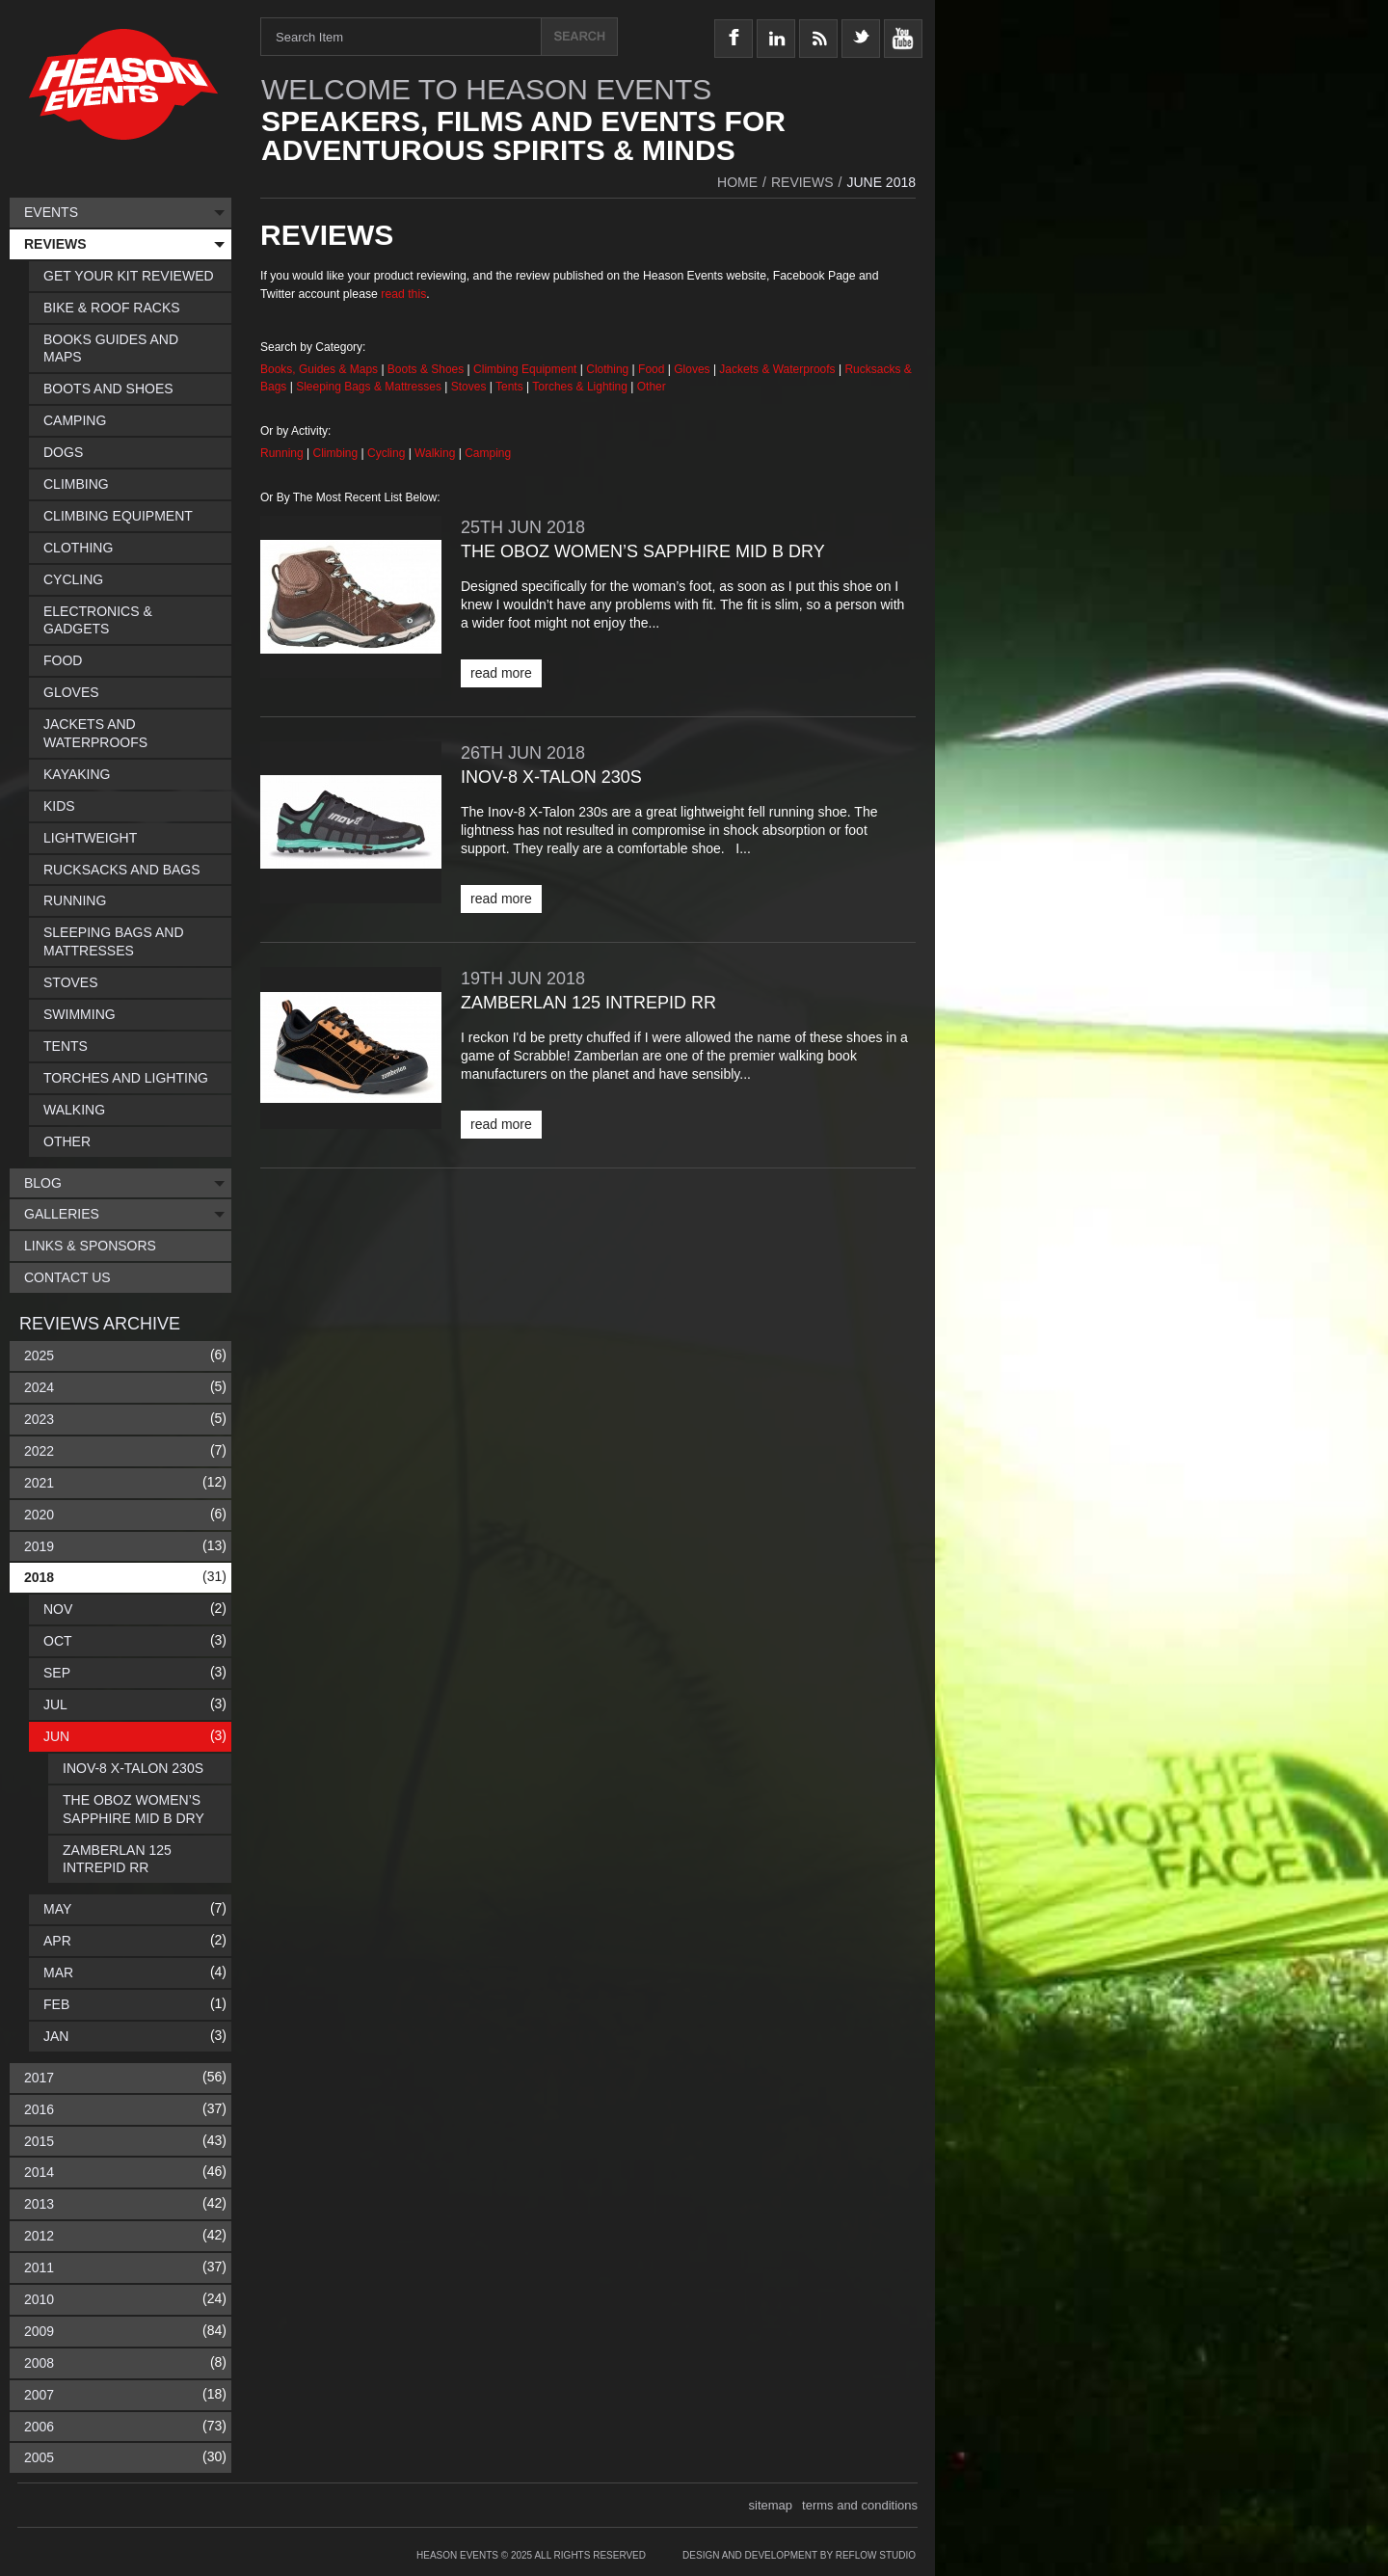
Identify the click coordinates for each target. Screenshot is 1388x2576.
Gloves (691, 369)
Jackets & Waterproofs (777, 369)
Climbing (337, 453)
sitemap (771, 2505)
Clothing (608, 369)
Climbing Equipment (524, 369)
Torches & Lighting (579, 386)
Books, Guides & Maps (319, 369)
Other (651, 386)
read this (403, 294)
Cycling (388, 453)
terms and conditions (860, 2505)
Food (653, 369)
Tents (510, 386)
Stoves (470, 386)
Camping (488, 453)
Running (283, 453)
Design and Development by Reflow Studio (799, 2555)
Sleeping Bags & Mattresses (368, 386)
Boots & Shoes (425, 369)
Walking (436, 453)
